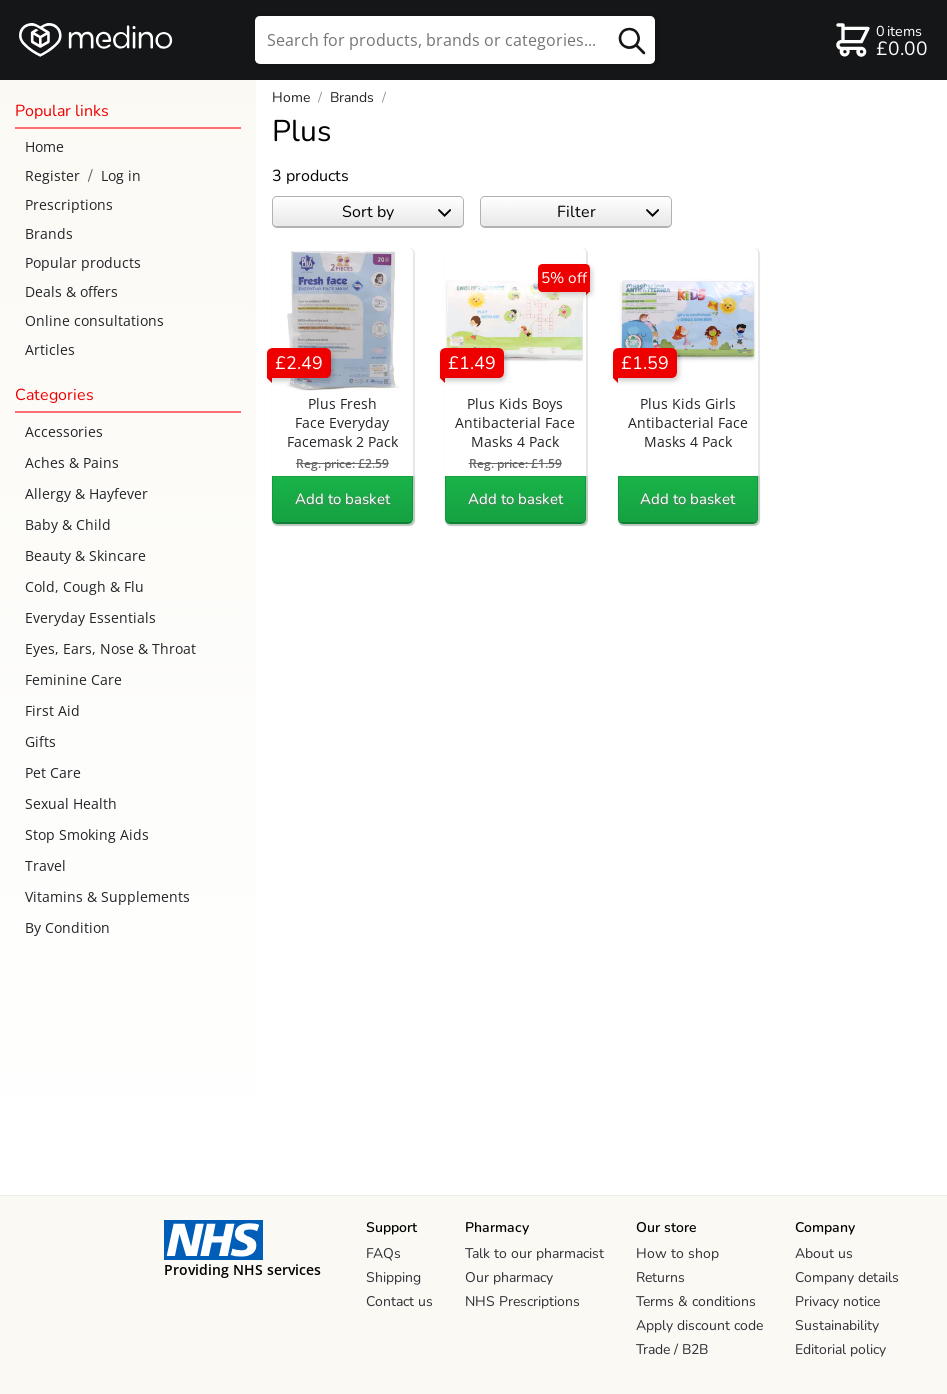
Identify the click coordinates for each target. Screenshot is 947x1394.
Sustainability (837, 1325)
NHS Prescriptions (522, 1301)
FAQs (383, 1253)
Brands (49, 233)
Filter (608, 212)
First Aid (52, 710)
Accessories (64, 431)
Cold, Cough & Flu (84, 586)
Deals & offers (71, 291)
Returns (660, 1277)
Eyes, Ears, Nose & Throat (110, 648)
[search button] (632, 40)
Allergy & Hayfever (86, 493)
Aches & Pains (72, 462)
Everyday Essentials (90, 617)
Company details (847, 1277)
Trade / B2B (672, 1349)
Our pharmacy (509, 1277)
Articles (50, 349)
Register (52, 175)
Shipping (393, 1277)
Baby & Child (68, 524)
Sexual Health (71, 803)
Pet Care (53, 772)
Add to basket (342, 499)
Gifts (40, 741)
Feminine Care (73, 679)
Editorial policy (840, 1349)
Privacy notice (837, 1301)
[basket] (880, 40)
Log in (121, 175)
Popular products (83, 262)
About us (824, 1253)
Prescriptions (69, 204)
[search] (455, 40)
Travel (45, 865)
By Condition (67, 927)
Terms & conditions (696, 1301)
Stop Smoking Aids (87, 834)
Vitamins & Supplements (107, 896)
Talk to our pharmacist (534, 1253)
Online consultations (94, 320)
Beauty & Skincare (85, 555)
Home (44, 146)
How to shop (677, 1253)
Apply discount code (699, 1325)
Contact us (399, 1301)
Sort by (396, 212)
